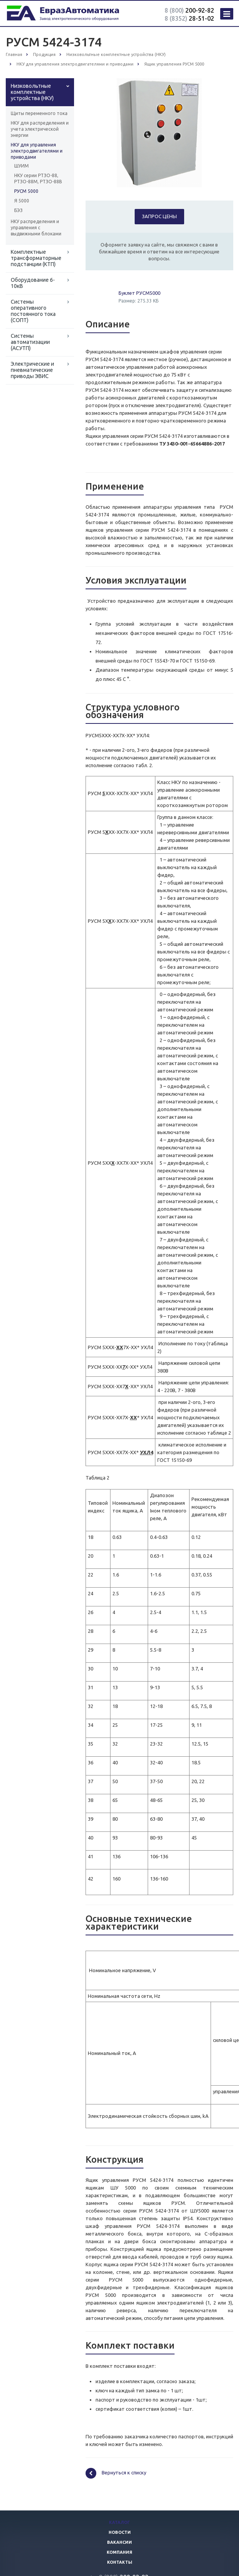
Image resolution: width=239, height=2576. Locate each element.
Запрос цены (159, 216)
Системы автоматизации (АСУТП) (30, 342)
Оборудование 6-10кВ (33, 283)
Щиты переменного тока (39, 113)
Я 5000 (21, 200)
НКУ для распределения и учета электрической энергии (40, 129)
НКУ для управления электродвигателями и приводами (37, 150)
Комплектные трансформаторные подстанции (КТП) (36, 258)
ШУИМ (21, 165)
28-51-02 (189, 18)
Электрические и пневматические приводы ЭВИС (32, 370)
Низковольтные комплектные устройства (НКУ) (32, 92)
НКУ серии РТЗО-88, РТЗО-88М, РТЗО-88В (38, 178)
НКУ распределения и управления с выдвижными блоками (36, 227)
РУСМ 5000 (26, 191)
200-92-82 (189, 10)
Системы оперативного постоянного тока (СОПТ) (33, 311)
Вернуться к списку (116, 2473)
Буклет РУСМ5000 (139, 293)
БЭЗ (18, 210)
